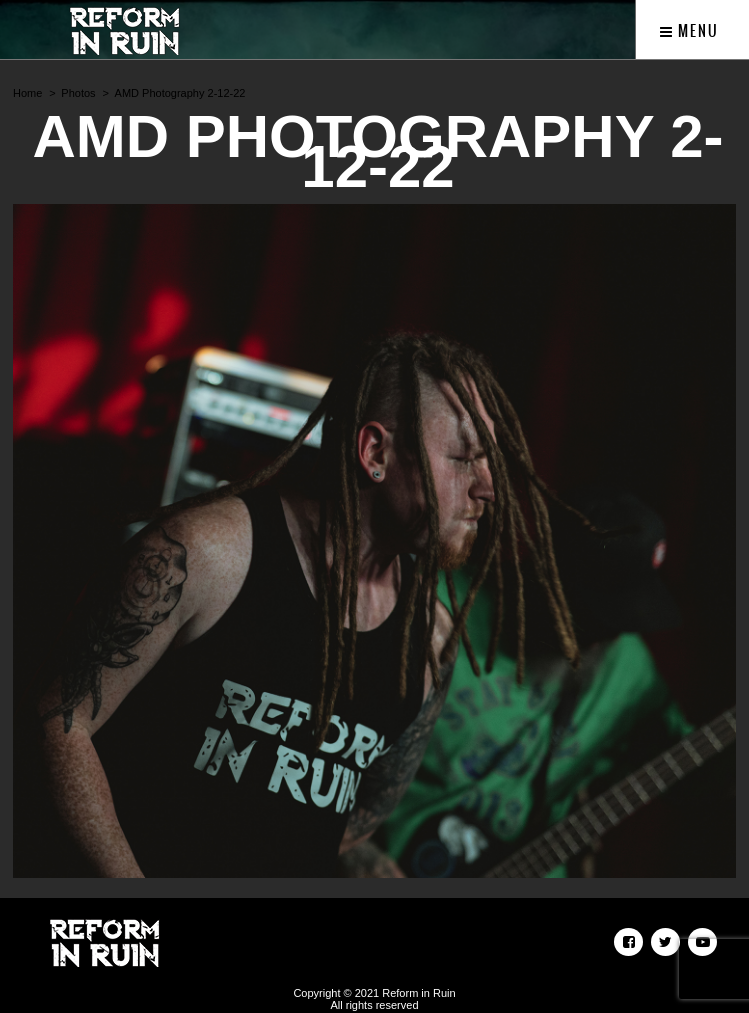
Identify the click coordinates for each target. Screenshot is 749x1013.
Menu (689, 31)
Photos (78, 93)
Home (27, 93)
